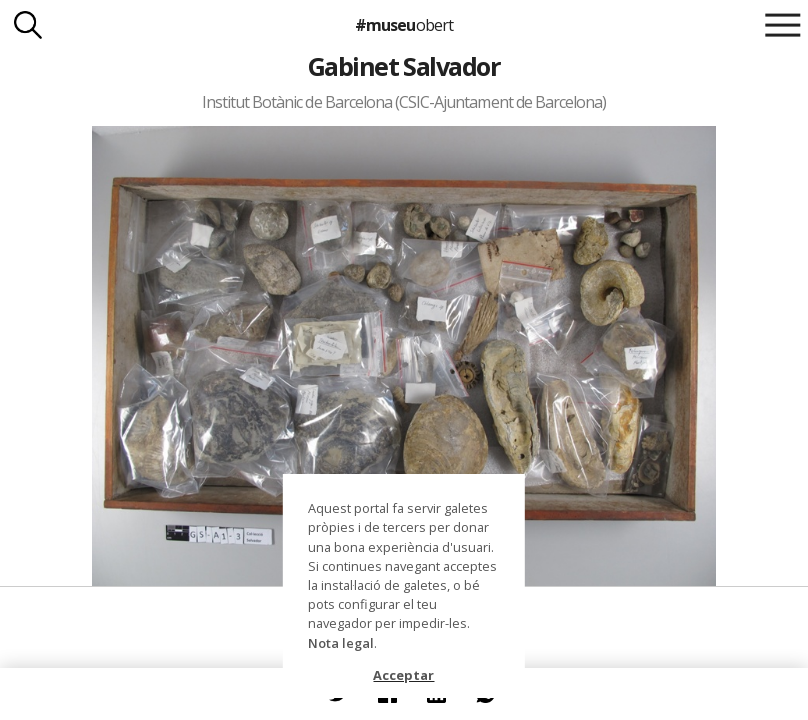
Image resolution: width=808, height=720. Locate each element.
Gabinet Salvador (404, 66)
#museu (403, 25)
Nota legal (341, 643)
